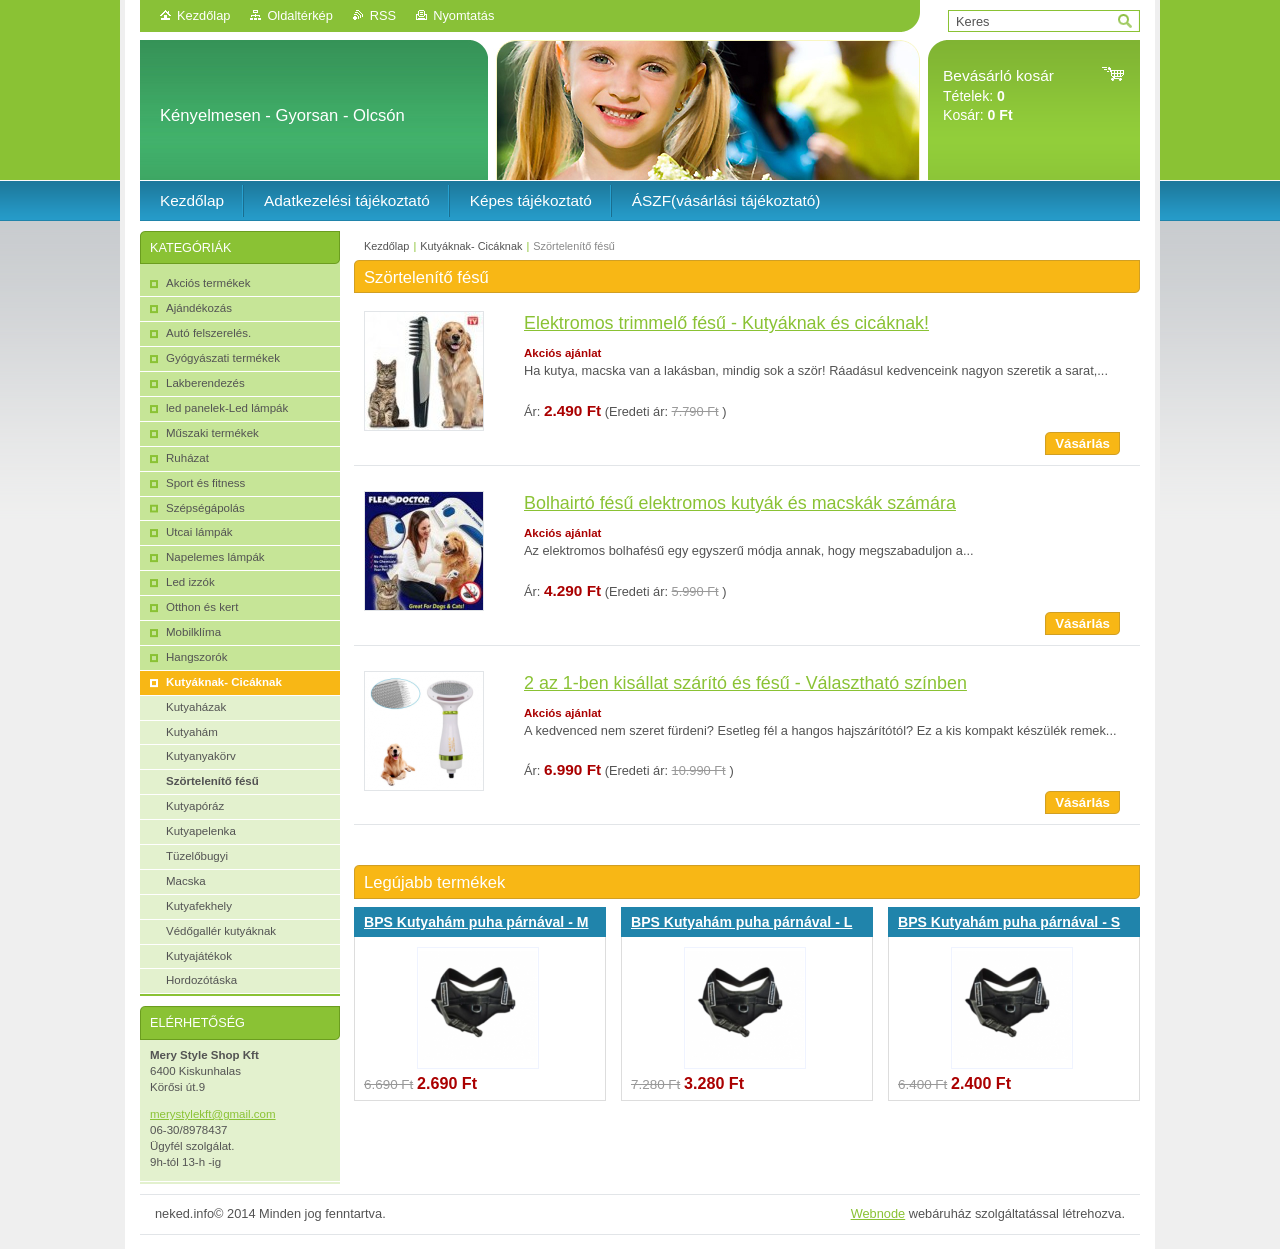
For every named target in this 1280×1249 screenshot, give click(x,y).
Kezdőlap (203, 15)
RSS (383, 15)
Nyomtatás (463, 15)
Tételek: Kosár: (998, 95)
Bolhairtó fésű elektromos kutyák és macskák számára (740, 503)
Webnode (878, 1213)
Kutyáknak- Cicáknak (471, 246)
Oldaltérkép (299, 15)
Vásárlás (1082, 443)
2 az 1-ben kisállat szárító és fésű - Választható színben (745, 683)
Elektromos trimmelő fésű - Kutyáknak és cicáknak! (726, 323)
